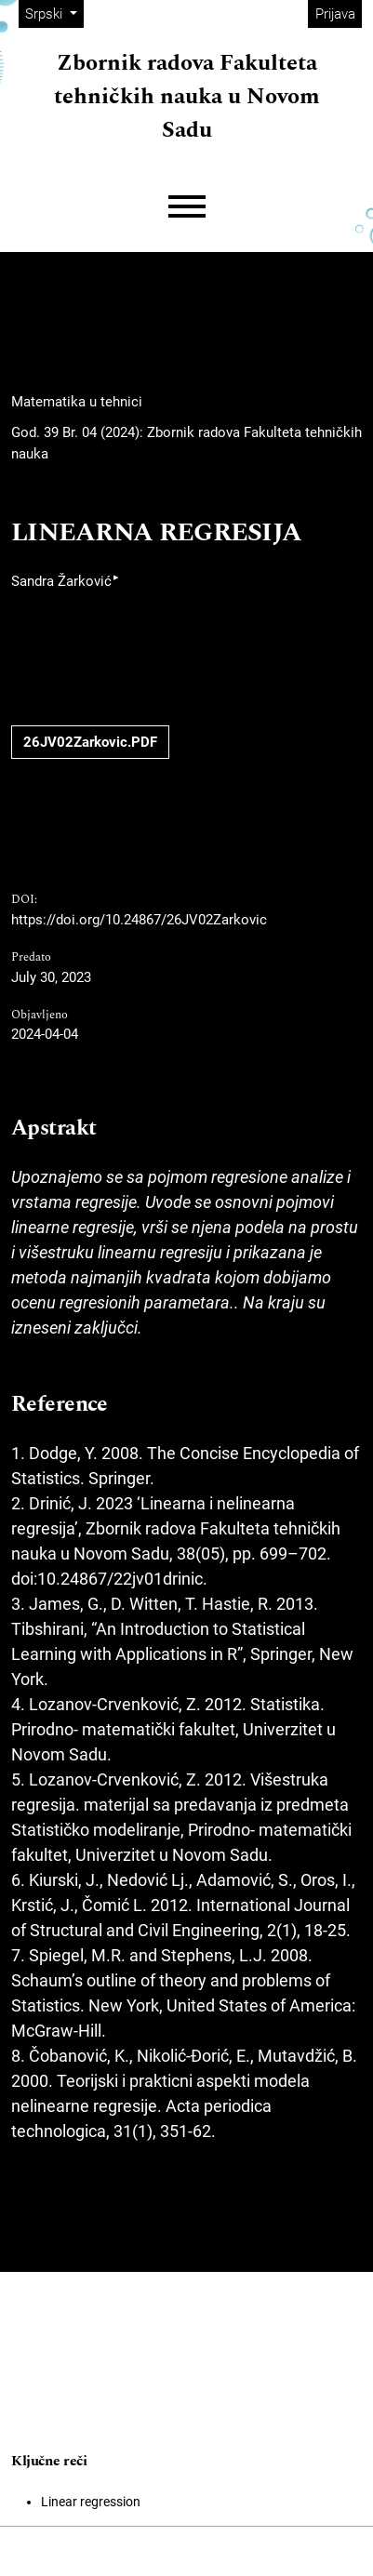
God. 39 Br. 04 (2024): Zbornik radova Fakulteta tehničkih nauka (186, 443)
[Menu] (187, 207)
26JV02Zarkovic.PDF (90, 742)
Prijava (335, 14)
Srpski (54, 12)
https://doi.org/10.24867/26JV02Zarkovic (139, 919)
